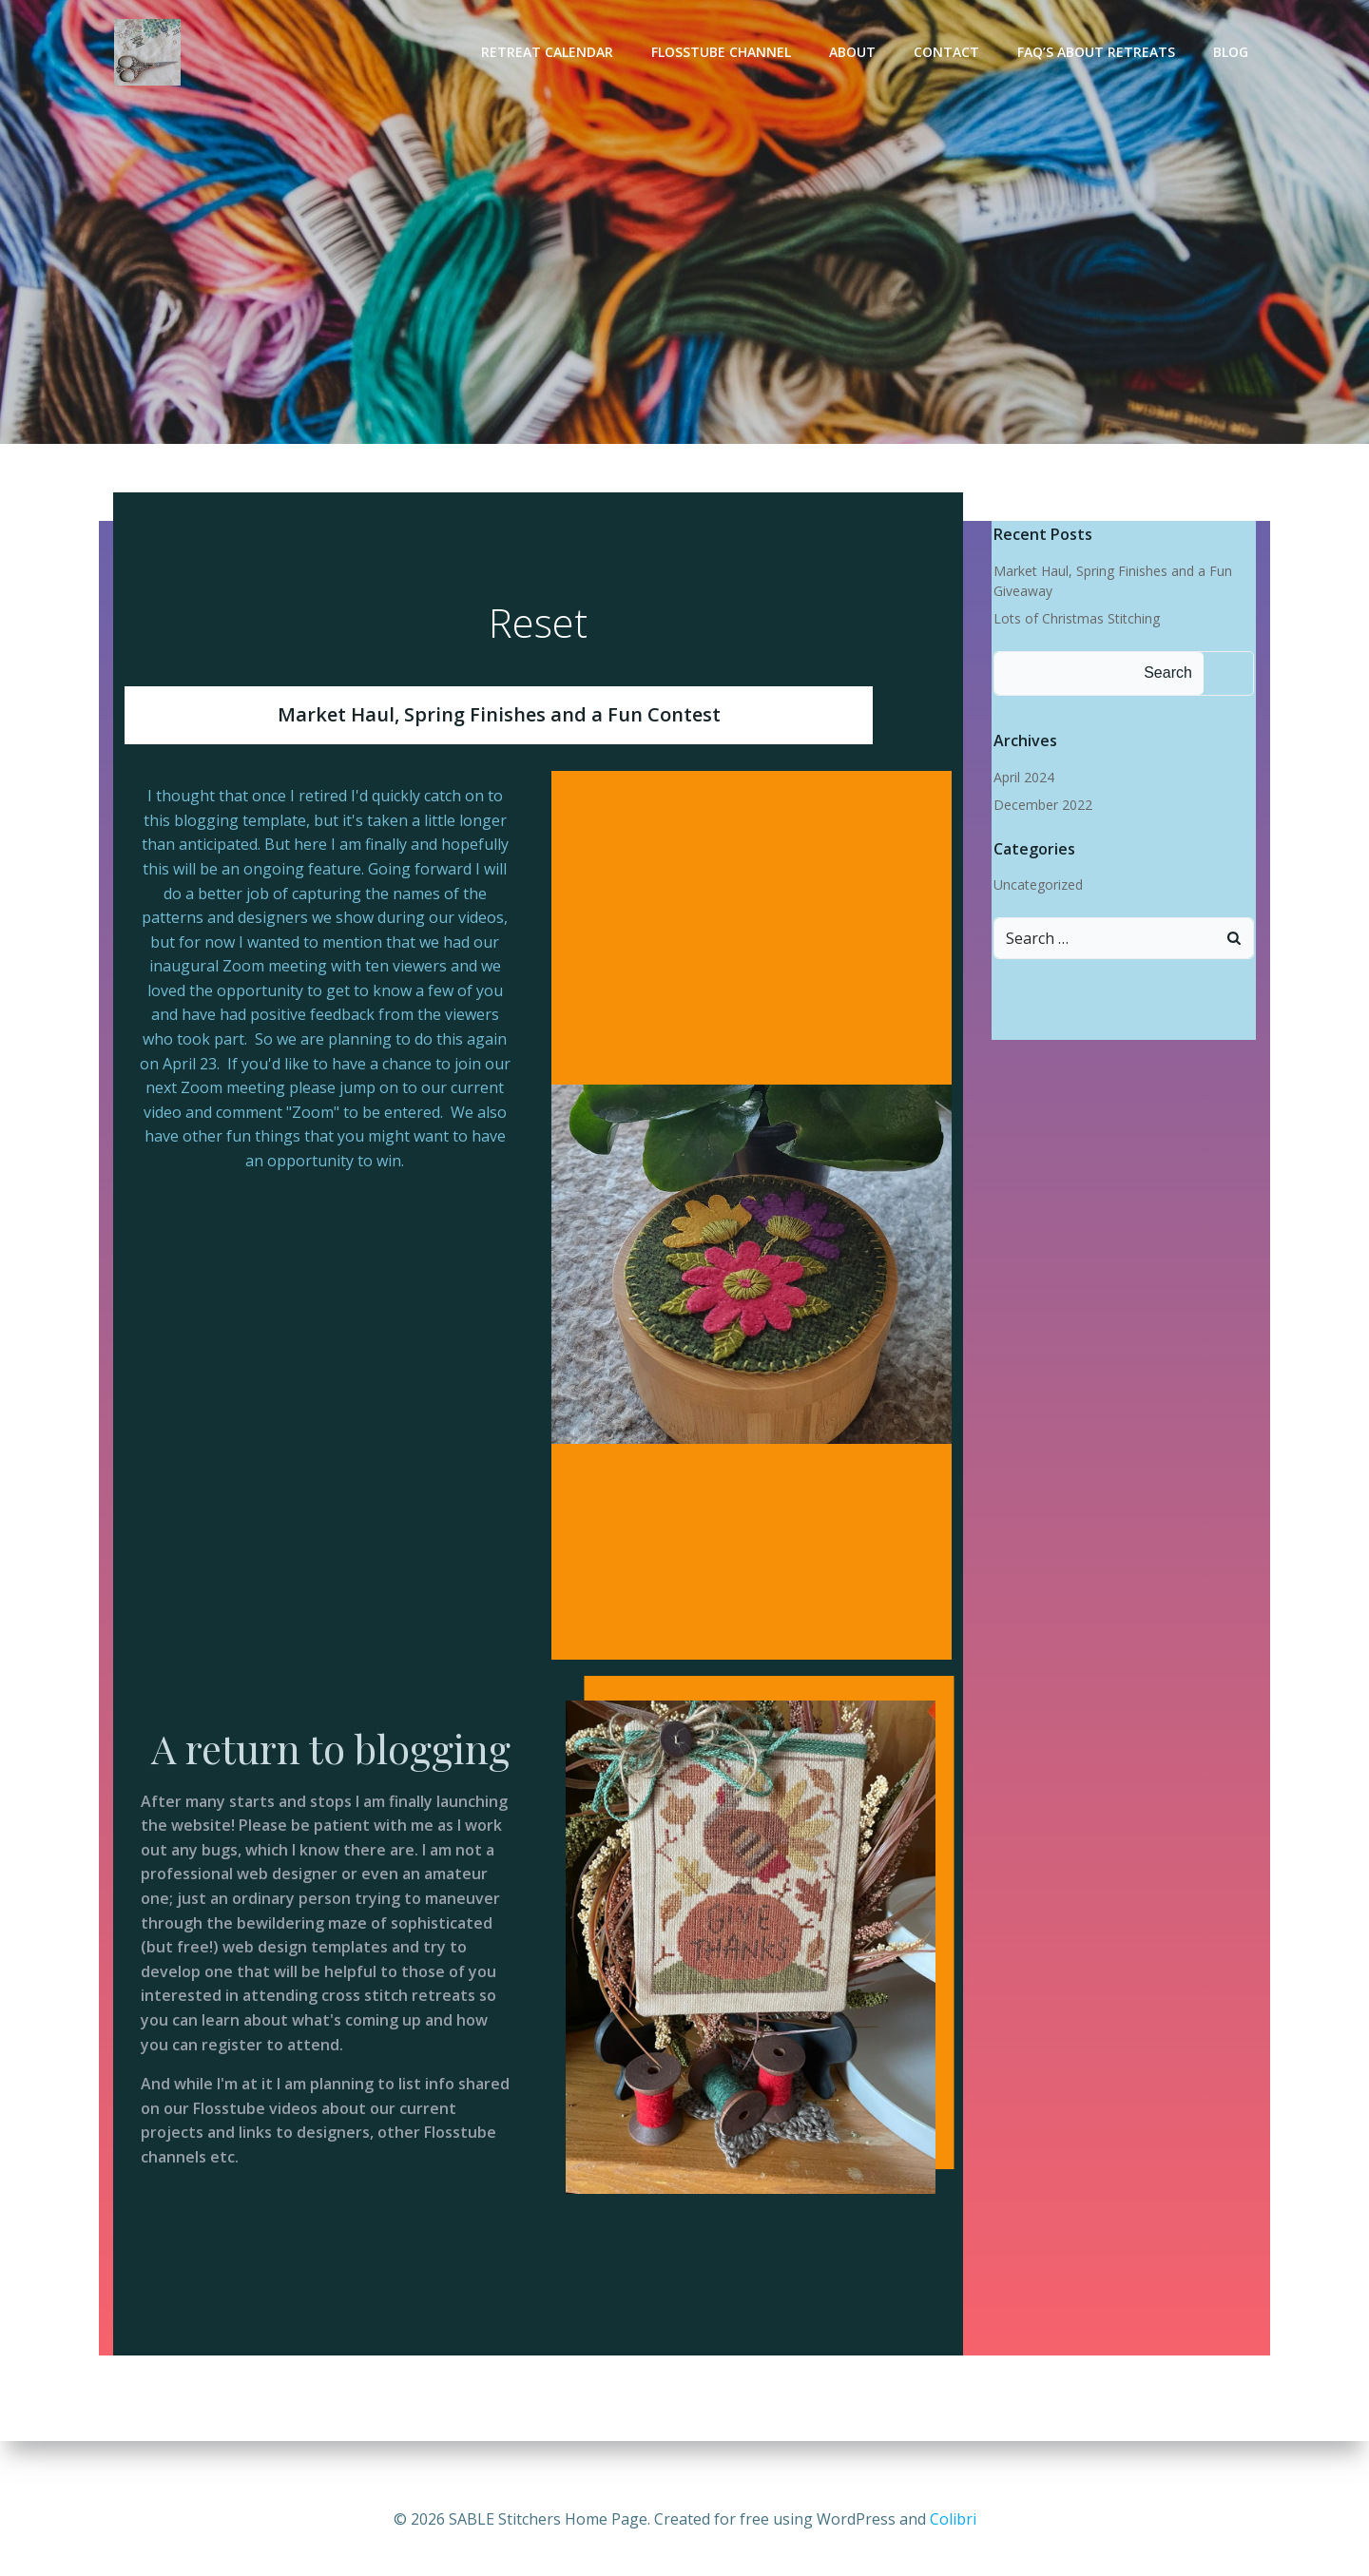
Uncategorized (1036, 885)
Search (1166, 673)
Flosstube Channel (724, 53)
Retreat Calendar (550, 53)
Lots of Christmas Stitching (1075, 619)
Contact (949, 53)
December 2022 (1041, 806)
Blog (1233, 53)
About (855, 53)
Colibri (953, 2519)
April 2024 (1022, 778)
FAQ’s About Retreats (1099, 53)
